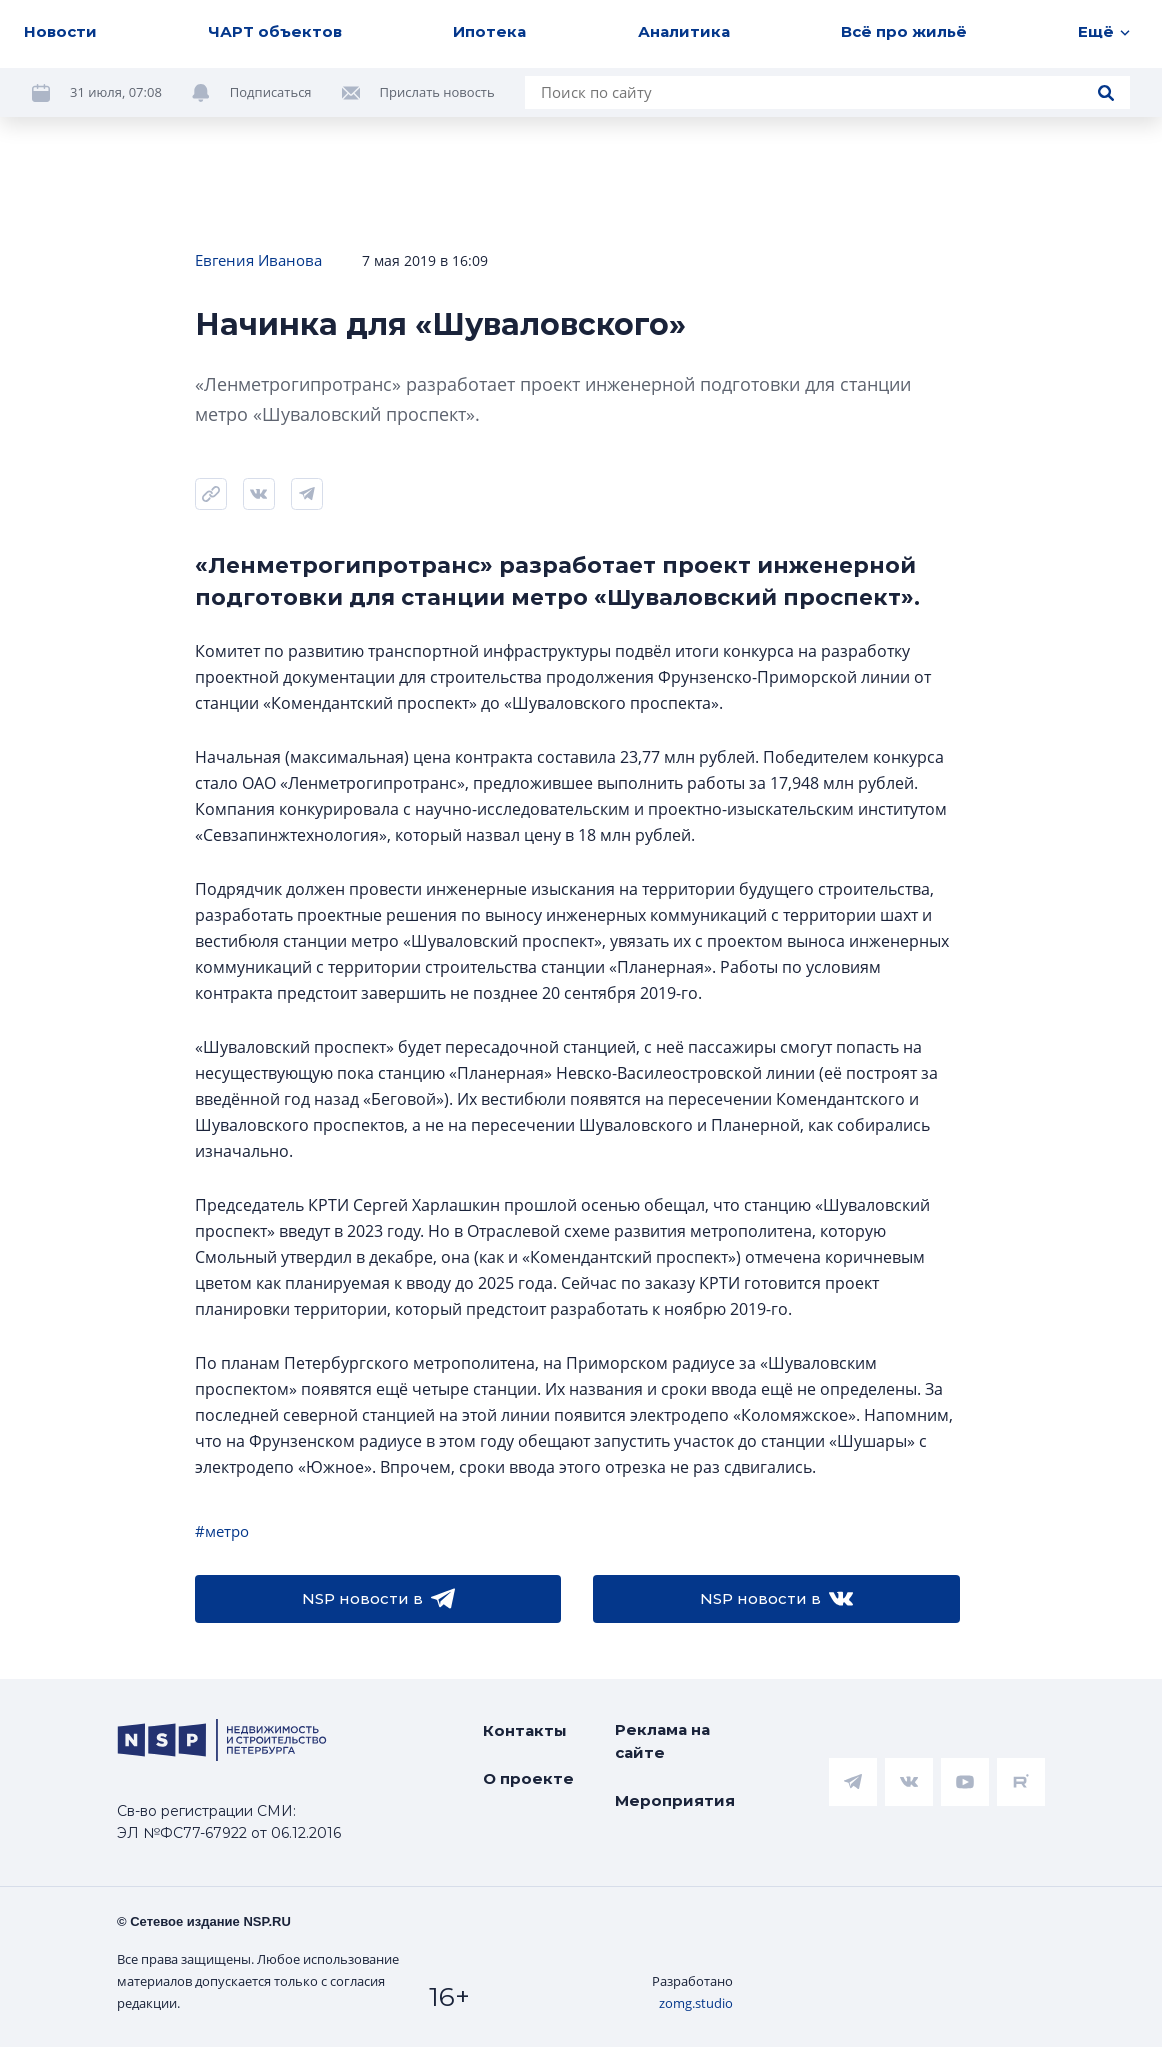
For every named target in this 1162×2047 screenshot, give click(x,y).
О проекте (528, 1778)
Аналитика (684, 31)
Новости (60, 31)
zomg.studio (696, 2003)
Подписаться (271, 92)
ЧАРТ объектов (275, 31)
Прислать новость (437, 92)
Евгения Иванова (258, 260)
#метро (222, 1531)
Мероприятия (675, 1800)
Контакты (525, 1730)
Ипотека (489, 31)
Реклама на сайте (662, 1741)
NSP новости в (378, 1599)
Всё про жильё (904, 31)
